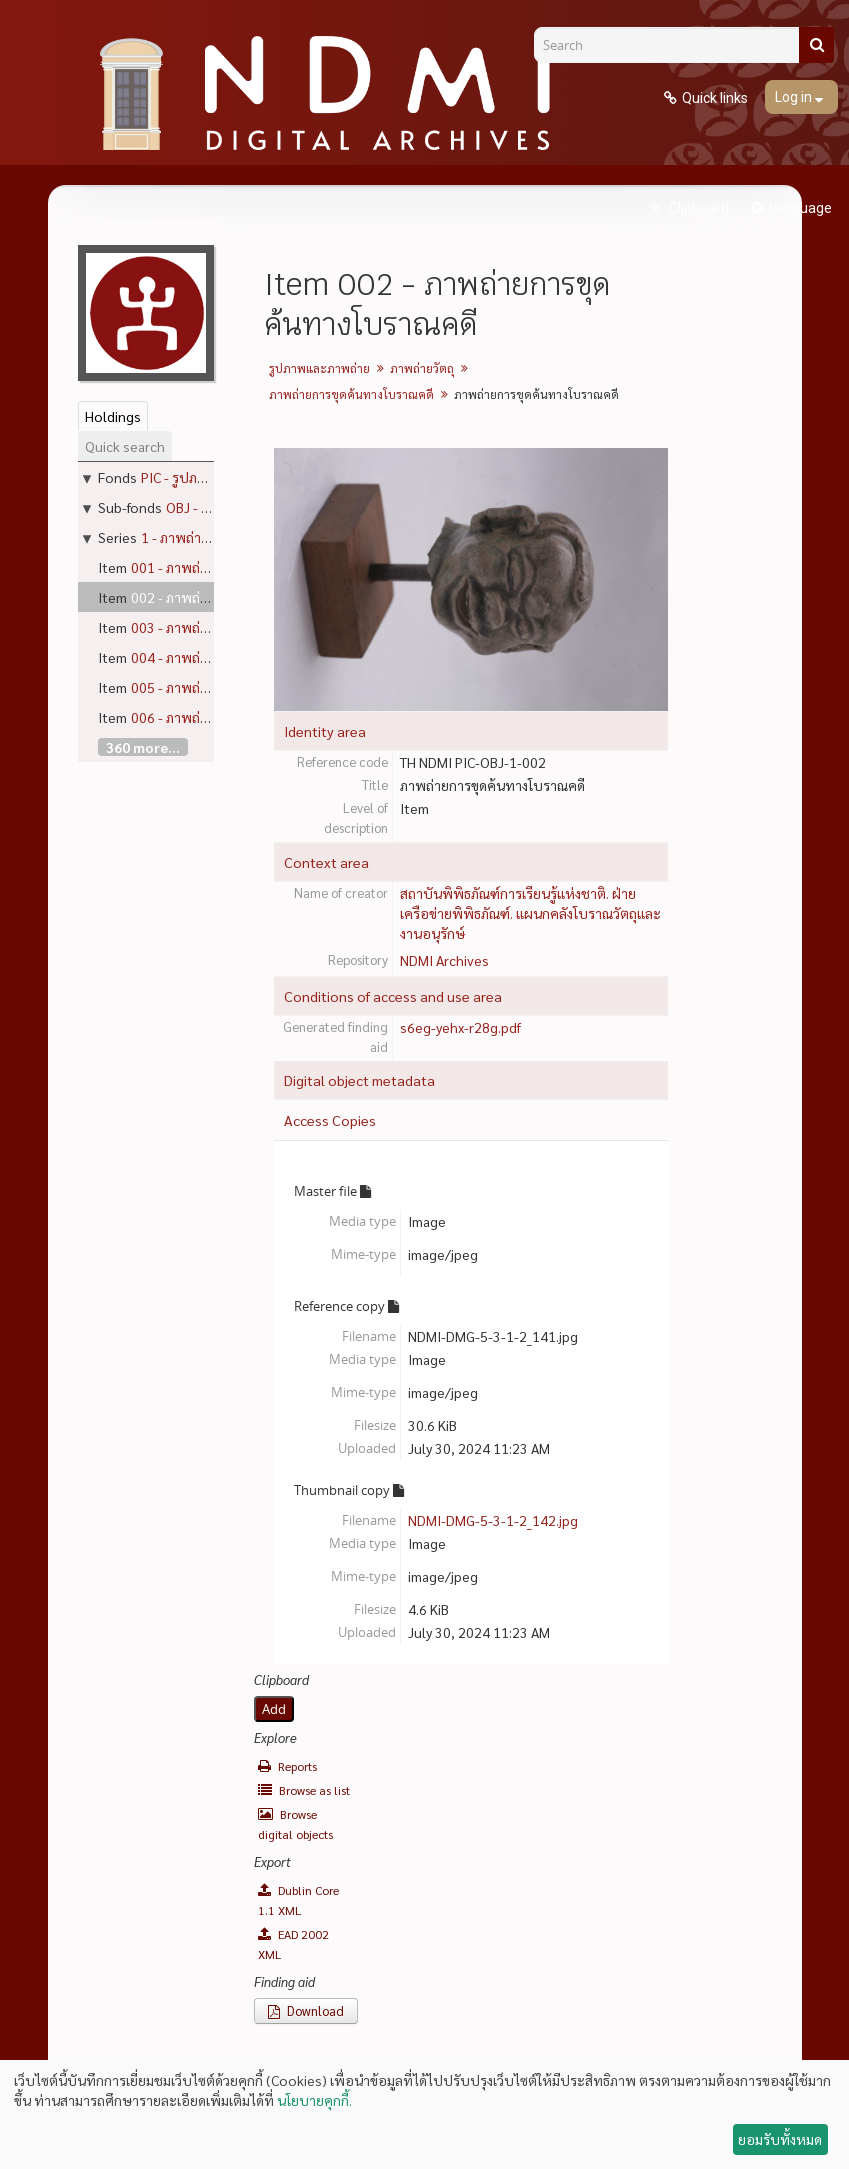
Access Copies (330, 1120)
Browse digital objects (295, 1824)
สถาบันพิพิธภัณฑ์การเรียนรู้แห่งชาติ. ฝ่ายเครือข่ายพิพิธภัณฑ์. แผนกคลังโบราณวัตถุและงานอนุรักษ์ (530, 913)
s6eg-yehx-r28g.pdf (460, 1027)
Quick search (125, 446)
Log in (795, 97)
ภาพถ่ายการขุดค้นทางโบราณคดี (351, 394)
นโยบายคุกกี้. (314, 2100)
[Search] (674, 45)
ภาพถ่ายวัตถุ (422, 368)
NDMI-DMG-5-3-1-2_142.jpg (493, 1520)
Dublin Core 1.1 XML (298, 1900)
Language (800, 208)
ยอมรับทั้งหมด (780, 2139)
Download (306, 2010)
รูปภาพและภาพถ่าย (319, 368)
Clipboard (697, 208)
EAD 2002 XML (293, 1944)
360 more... (143, 747)
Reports (287, 1766)
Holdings (113, 416)
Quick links (715, 98)
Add (274, 1709)
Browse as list (304, 1790)
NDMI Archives (444, 960)
